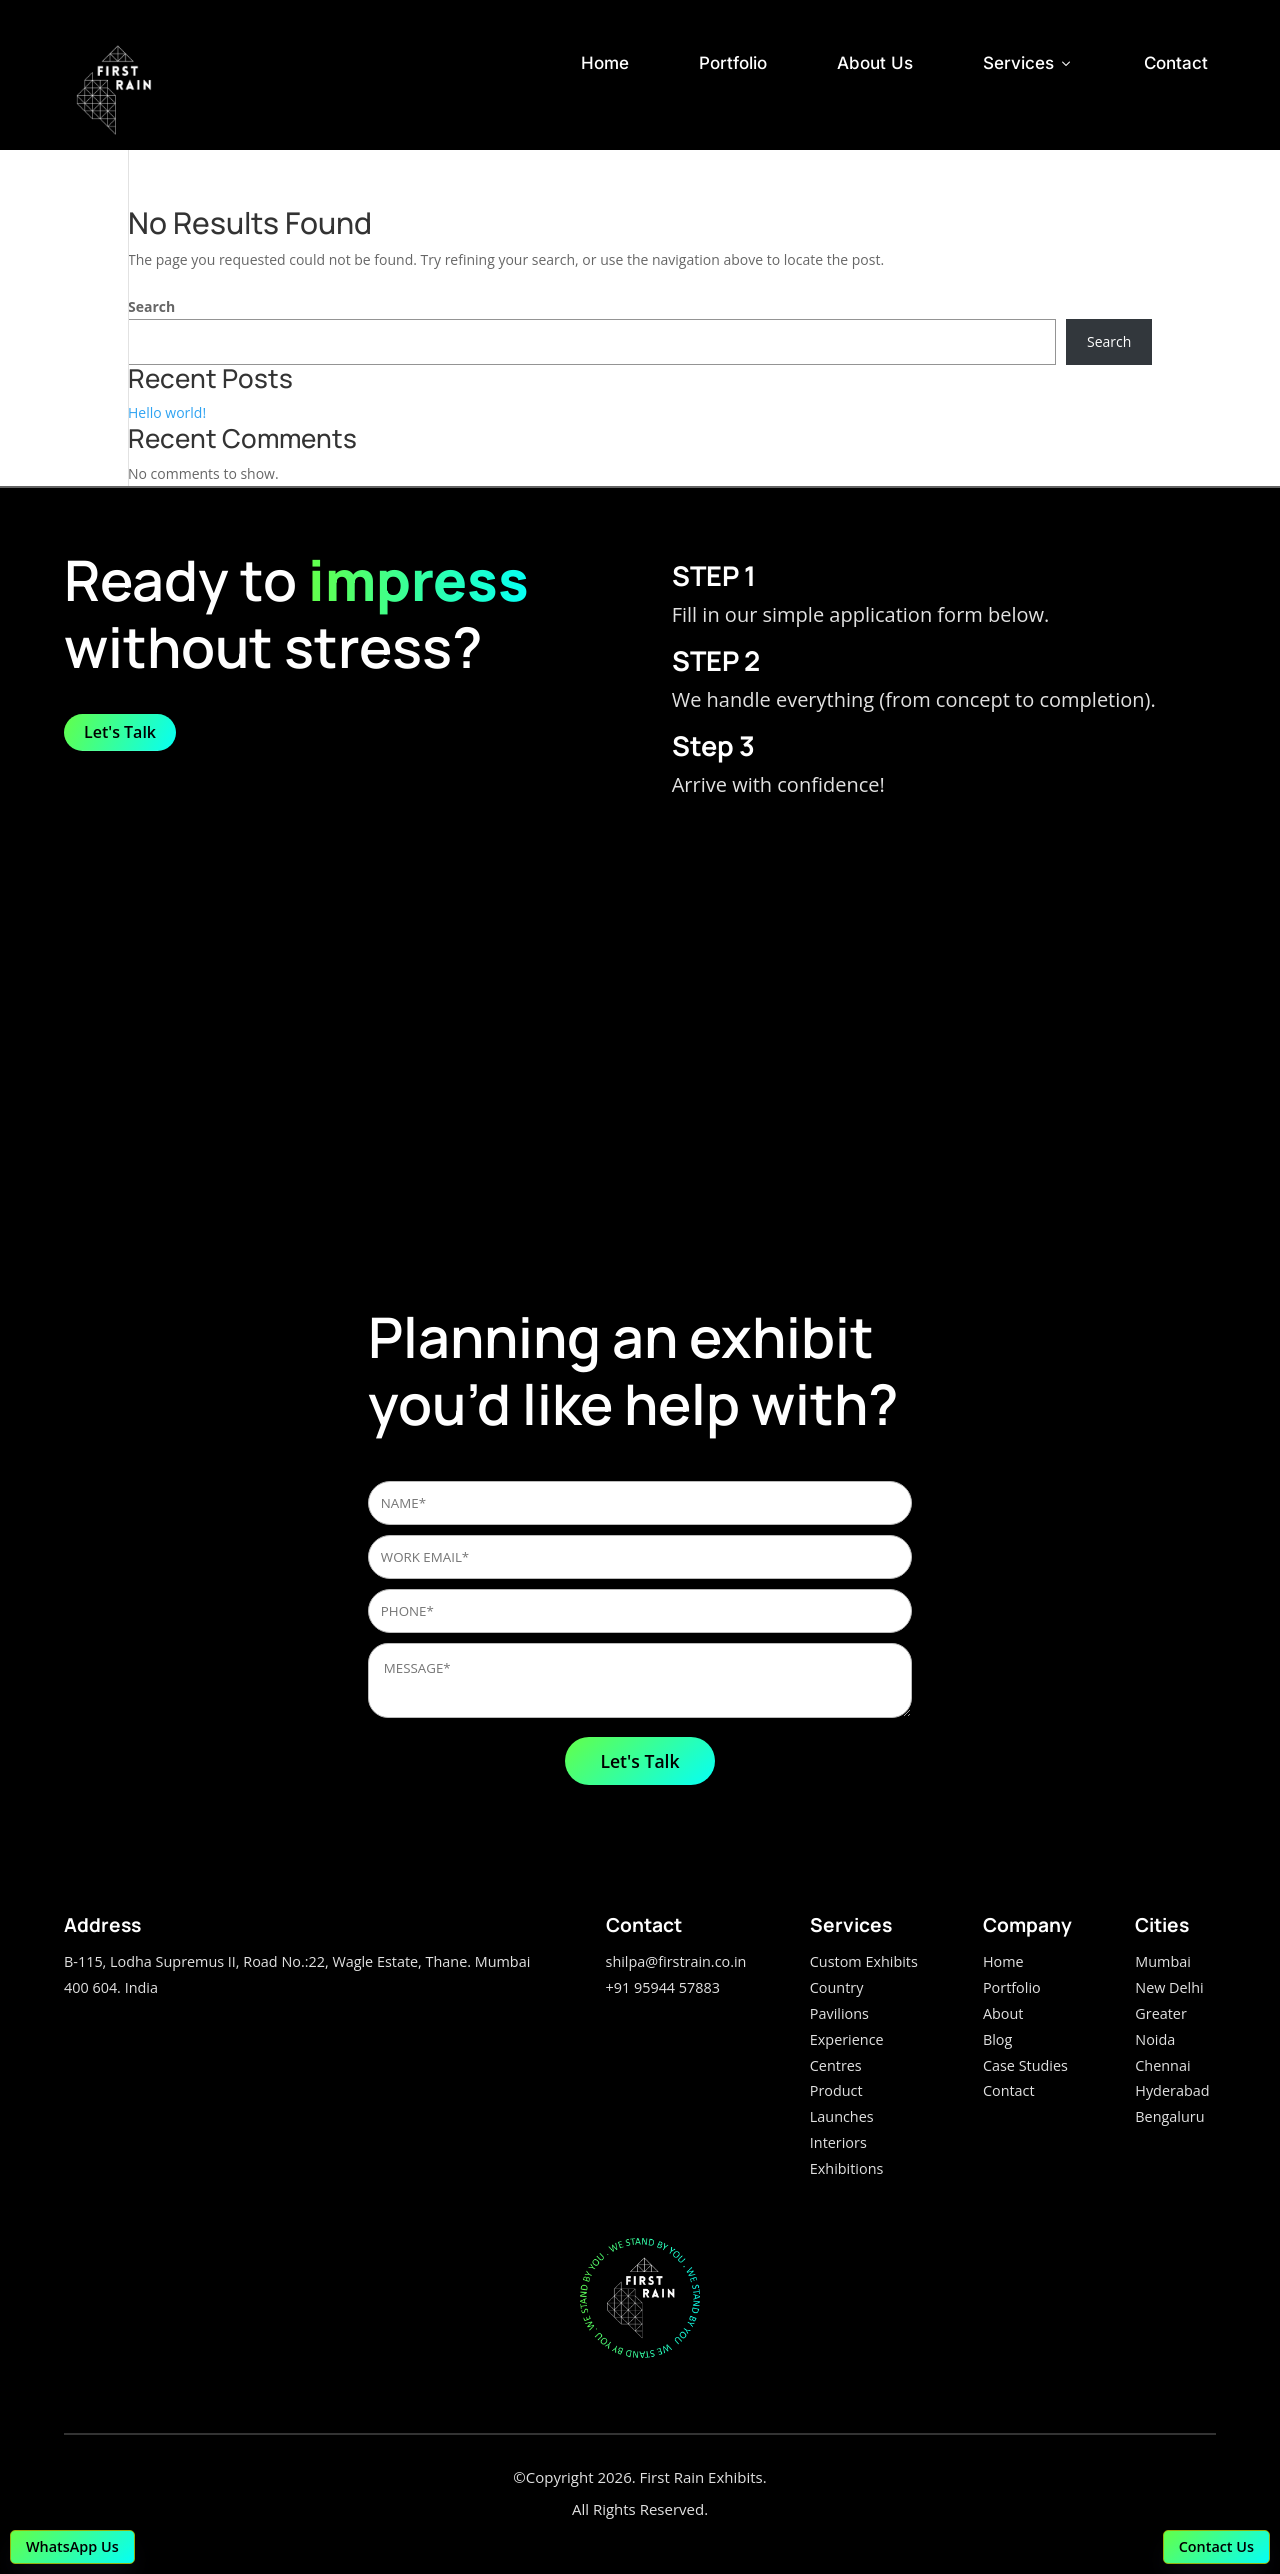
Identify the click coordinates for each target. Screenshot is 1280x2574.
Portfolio (733, 63)
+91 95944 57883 (663, 1987)
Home (605, 63)
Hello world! (167, 412)
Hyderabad (1172, 2090)
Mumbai (1163, 1961)
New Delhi (1169, 1987)
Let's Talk (120, 732)
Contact (1176, 63)
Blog (997, 2039)
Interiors (838, 2142)
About (1003, 2013)
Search (151, 306)
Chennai (1162, 2065)
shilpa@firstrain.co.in (676, 1961)
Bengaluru (1169, 2116)
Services (1028, 63)
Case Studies (1025, 2065)
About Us (875, 63)
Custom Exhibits (864, 1961)
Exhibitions (847, 2168)
